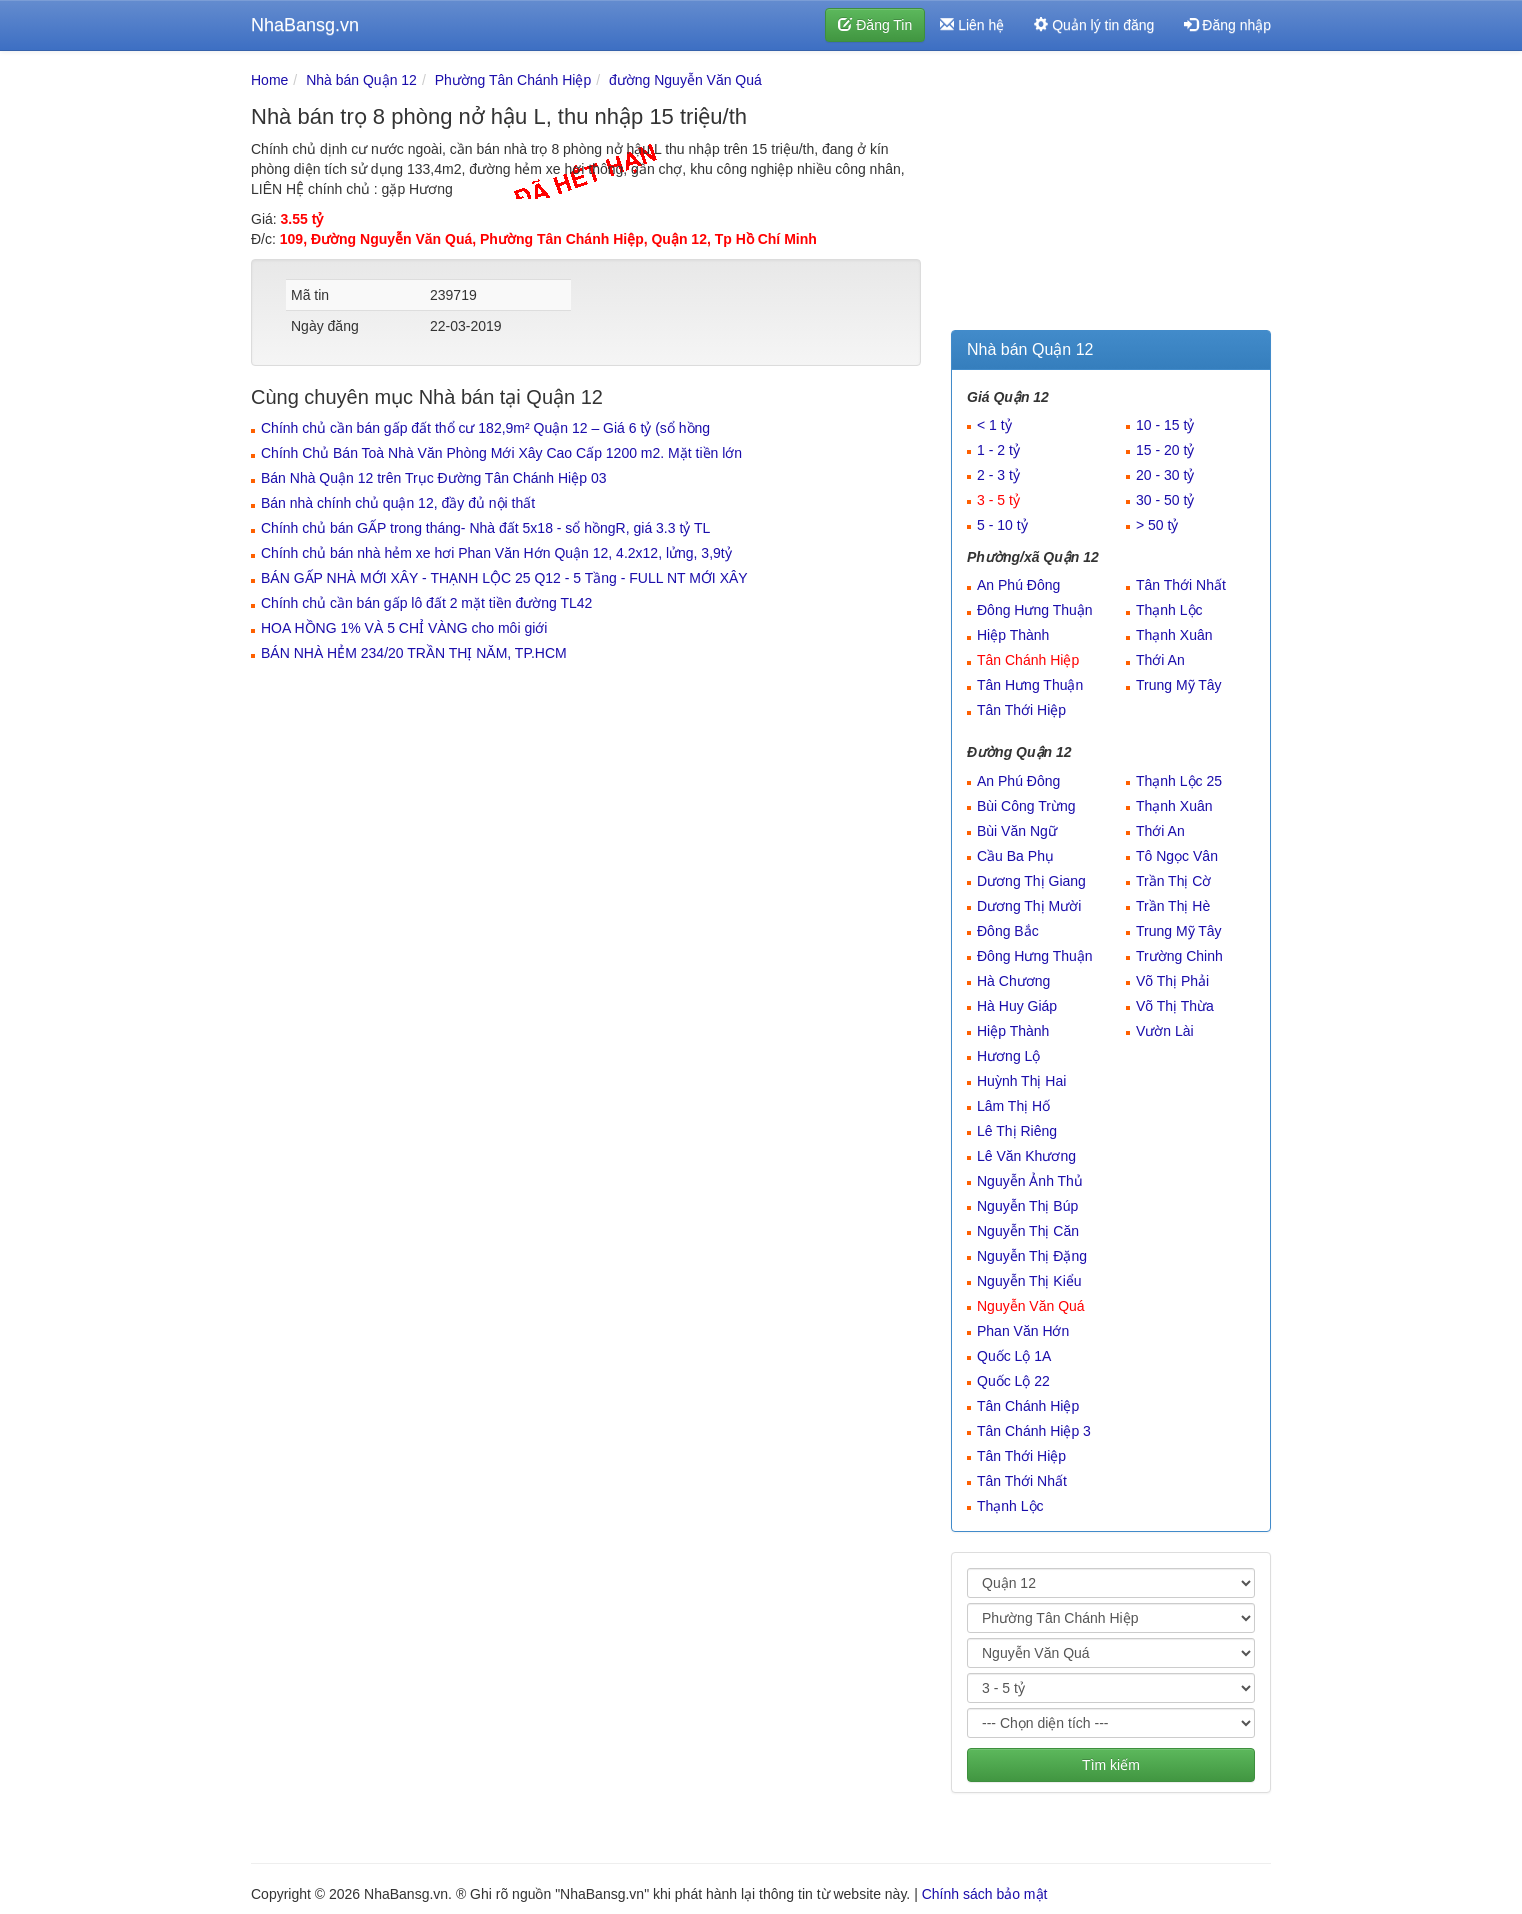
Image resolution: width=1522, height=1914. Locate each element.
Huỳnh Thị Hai (1021, 1081)
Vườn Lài (1165, 1031)
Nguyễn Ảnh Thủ (1030, 1181)
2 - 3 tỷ (998, 475)
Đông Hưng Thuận (1035, 610)
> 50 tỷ (1157, 525)
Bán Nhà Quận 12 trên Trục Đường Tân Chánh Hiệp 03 (433, 478)
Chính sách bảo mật (985, 1894)
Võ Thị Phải (1172, 981)
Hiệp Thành (1013, 635)
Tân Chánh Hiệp (1028, 660)
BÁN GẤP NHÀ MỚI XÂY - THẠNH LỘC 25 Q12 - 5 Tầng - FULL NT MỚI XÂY (504, 578)
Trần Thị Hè (1173, 906)
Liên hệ (972, 25)
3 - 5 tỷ (998, 500)
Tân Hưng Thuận (1030, 685)
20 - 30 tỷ (1165, 475)
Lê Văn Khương (1026, 1156)
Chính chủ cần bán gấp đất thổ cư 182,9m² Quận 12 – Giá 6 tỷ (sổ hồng (485, 428)
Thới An (1160, 660)
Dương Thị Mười (1029, 906)
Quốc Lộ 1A (1014, 1356)
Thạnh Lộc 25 (1179, 781)
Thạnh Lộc (1169, 610)
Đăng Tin (875, 25)
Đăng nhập (1227, 25)
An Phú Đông (1018, 585)
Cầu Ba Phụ (1015, 856)
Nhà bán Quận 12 (361, 80)
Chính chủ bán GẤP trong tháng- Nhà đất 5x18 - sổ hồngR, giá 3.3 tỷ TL (485, 528)
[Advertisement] (1111, 195)
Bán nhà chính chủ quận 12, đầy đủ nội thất (398, 503)
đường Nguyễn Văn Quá (685, 80)
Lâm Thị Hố (1013, 1106)
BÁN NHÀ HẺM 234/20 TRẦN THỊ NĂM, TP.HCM (414, 653)
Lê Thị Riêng (1017, 1131)
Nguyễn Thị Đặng (1032, 1256)
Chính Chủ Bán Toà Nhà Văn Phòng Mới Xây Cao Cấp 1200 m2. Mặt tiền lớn (501, 453)
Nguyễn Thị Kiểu (1029, 1281)
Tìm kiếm (1111, 1765)
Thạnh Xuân (1174, 635)
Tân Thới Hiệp (1021, 710)
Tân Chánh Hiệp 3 (1034, 1431)
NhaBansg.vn (305, 25)
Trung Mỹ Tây (1179, 685)
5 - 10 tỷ (1002, 525)
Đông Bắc (1008, 931)
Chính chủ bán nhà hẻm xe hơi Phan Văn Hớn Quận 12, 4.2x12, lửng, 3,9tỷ (496, 553)
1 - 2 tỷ (998, 450)
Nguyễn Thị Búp (1027, 1206)
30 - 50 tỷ (1165, 500)
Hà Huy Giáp (1017, 1006)
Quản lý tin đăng (1094, 25)
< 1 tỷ (994, 425)
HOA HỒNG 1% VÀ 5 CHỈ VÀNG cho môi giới (404, 628)
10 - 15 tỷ (1165, 425)
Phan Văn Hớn (1023, 1331)
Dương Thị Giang (1031, 881)
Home (269, 80)
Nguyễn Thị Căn (1028, 1231)
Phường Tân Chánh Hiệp (513, 80)
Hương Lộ (1008, 1056)
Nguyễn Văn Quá (1031, 1306)
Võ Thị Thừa (1175, 1006)
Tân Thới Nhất (1181, 585)
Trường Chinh (1179, 956)
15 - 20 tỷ (1165, 450)
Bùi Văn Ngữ (1017, 831)
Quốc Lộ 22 (1013, 1381)
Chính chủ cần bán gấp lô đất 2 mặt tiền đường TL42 (426, 603)
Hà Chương (1013, 981)
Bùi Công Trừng (1026, 806)
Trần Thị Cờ (1173, 881)
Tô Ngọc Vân (1177, 856)
